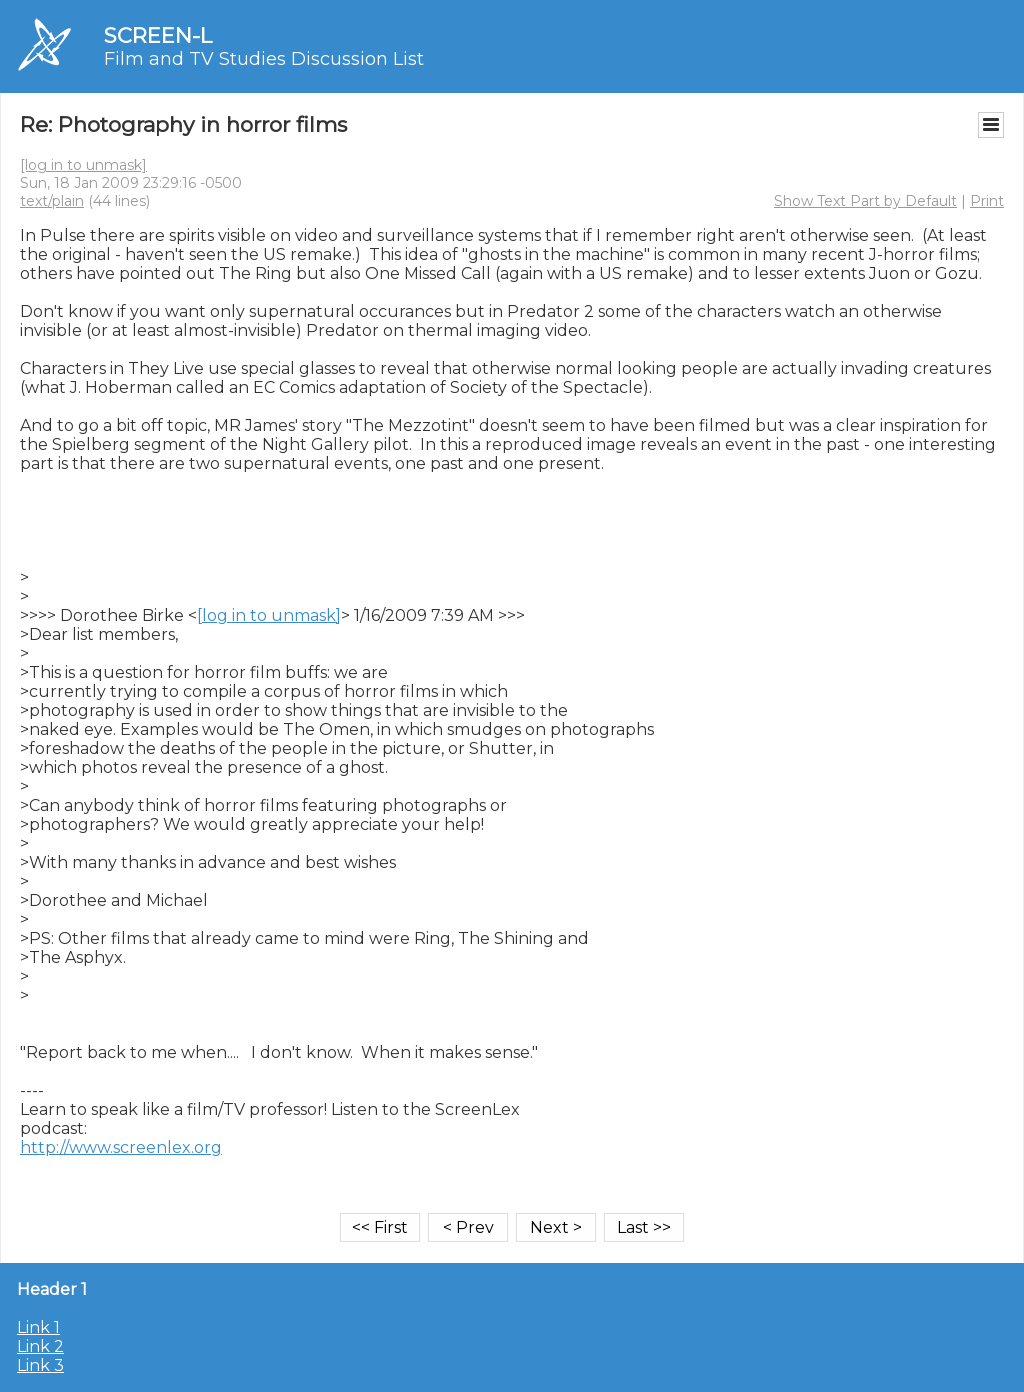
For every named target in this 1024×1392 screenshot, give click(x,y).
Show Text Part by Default (865, 201)
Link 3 (40, 1365)
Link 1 (38, 1327)
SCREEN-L (158, 35)
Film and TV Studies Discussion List (264, 59)
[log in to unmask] (83, 165)
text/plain (52, 201)
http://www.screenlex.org (121, 1147)
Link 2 (40, 1346)
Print (987, 201)
